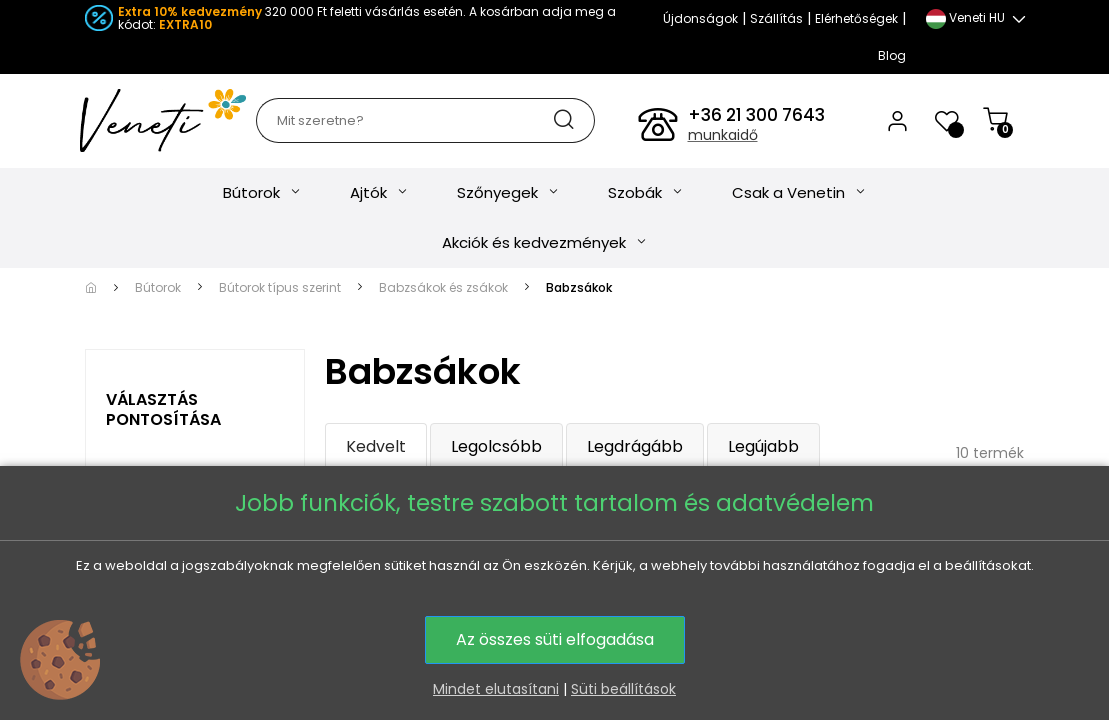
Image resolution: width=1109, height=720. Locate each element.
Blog (892, 55)
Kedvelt (376, 446)
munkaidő (723, 135)
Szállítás (776, 18)
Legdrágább (635, 446)
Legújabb (763, 446)
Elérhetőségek (856, 18)
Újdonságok (700, 18)
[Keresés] (424, 120)
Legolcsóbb (496, 446)
